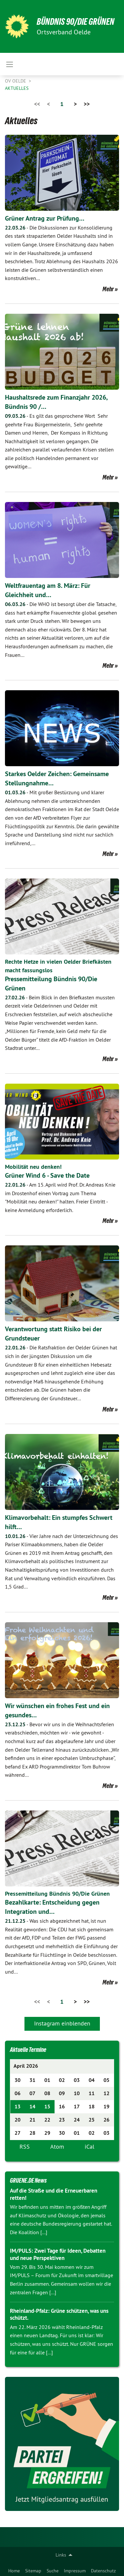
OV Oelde (16, 81)
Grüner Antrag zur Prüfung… (44, 218)
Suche (53, 2571)
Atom (57, 2146)
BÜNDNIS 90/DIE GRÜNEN (75, 22)
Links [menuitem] (61, 2555)
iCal (89, 2146)
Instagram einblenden (62, 2023)
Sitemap (33, 2571)
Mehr (108, 289)
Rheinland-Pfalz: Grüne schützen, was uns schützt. (59, 2314)
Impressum (75, 2571)
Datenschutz (103, 2571)
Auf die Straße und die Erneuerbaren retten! (53, 2194)
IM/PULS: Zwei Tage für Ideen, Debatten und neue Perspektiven (57, 2254)
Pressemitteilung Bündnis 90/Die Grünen (57, 1893)
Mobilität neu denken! (33, 1166)
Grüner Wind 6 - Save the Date (47, 1175)
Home (14, 2571)
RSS (25, 2146)
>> (87, 104)
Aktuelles (16, 88)
